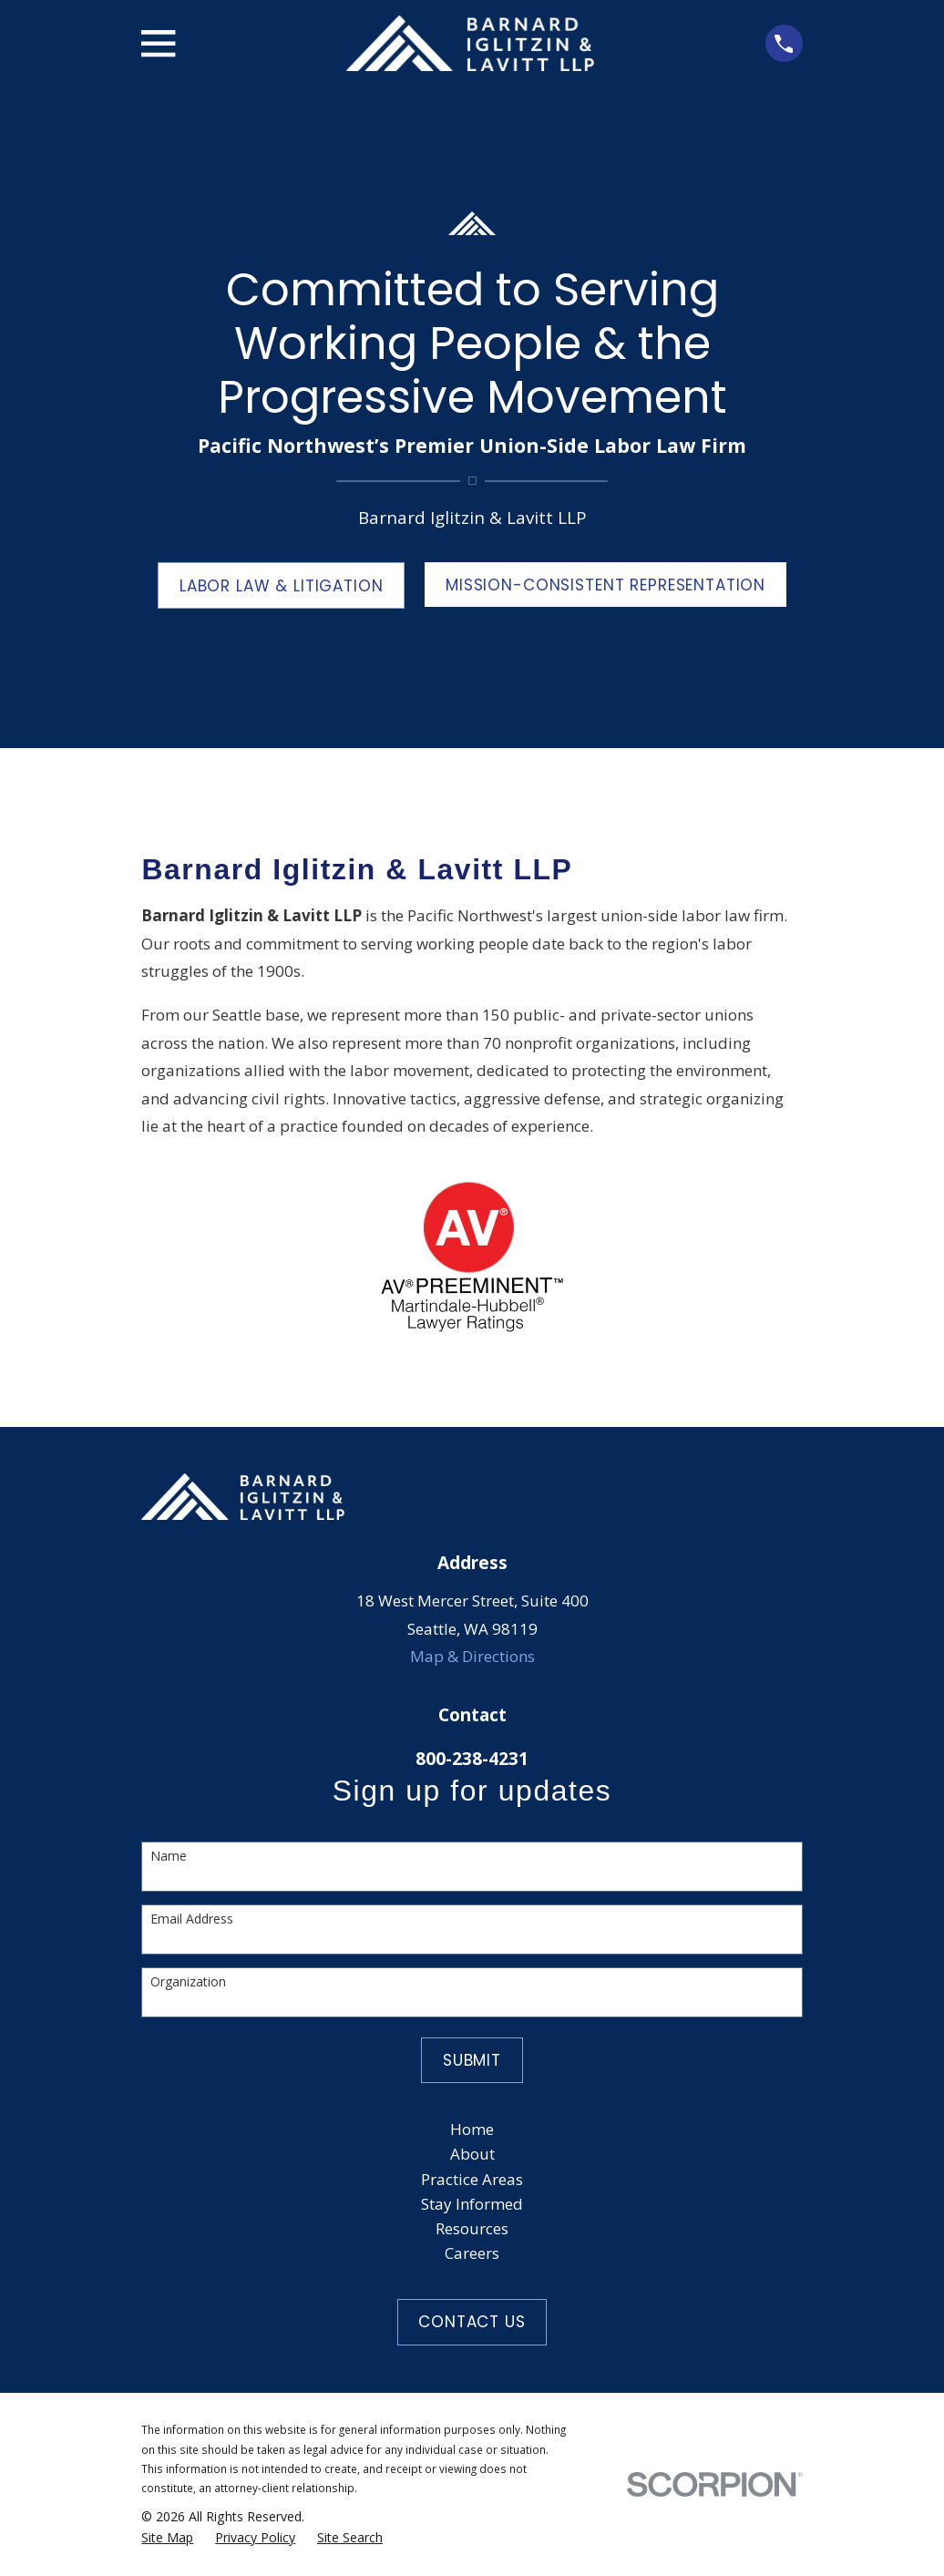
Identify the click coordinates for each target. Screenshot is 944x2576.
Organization (188, 1982)
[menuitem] (167, 2538)
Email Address (191, 1919)
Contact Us (472, 2322)
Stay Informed (472, 2203)
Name (168, 1856)
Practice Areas (472, 2179)
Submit (472, 2060)
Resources (472, 2228)
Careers (472, 2252)
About (472, 2153)
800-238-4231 (472, 1758)
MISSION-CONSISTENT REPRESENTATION (605, 585)
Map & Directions (472, 1656)
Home (472, 2129)
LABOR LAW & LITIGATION (282, 586)
